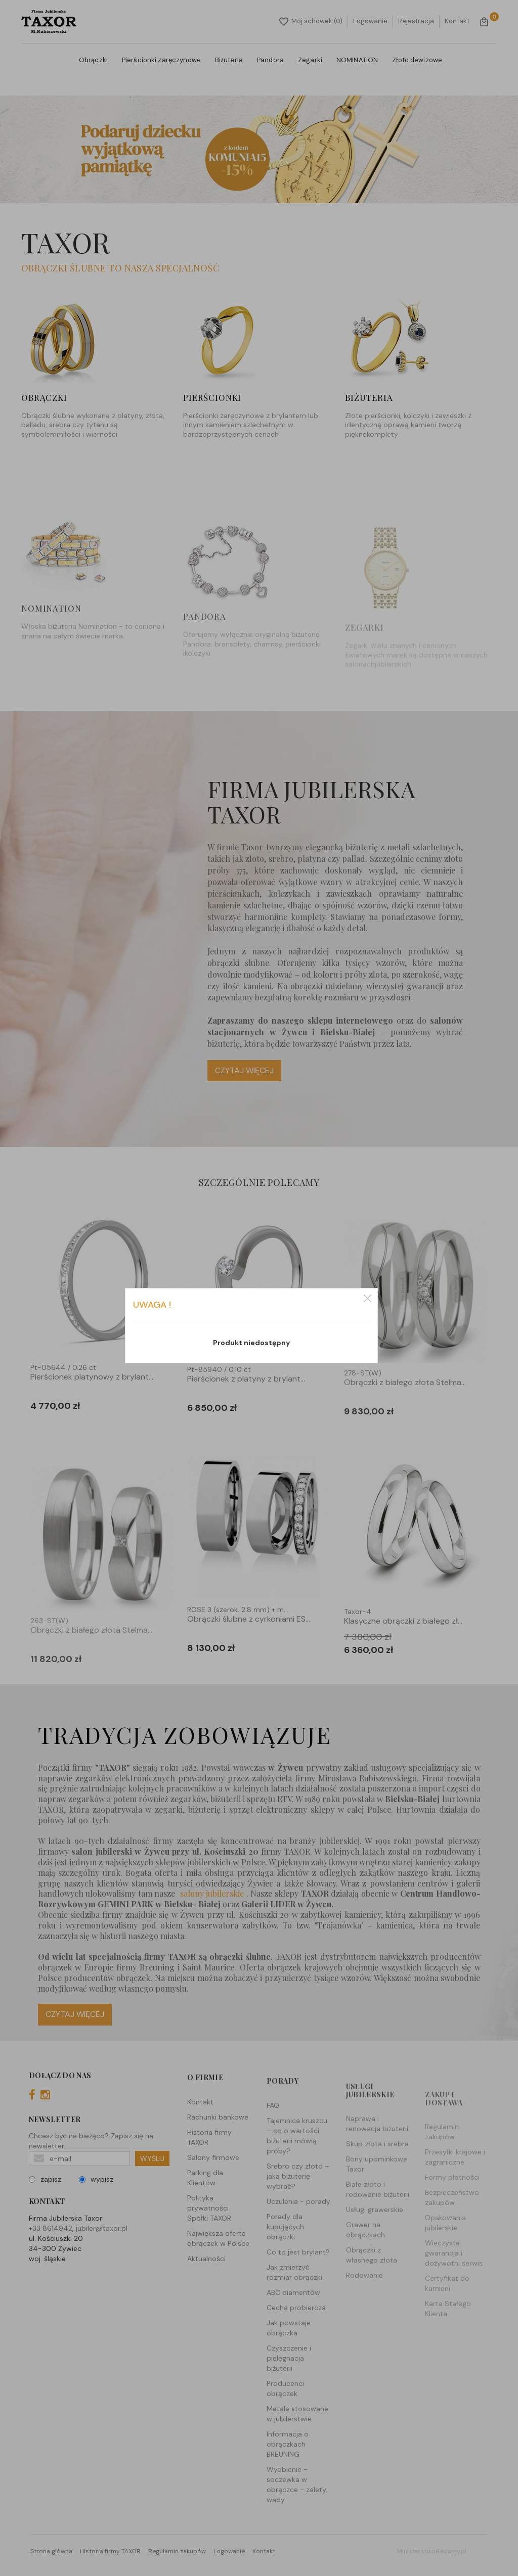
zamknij (367, 1298)
